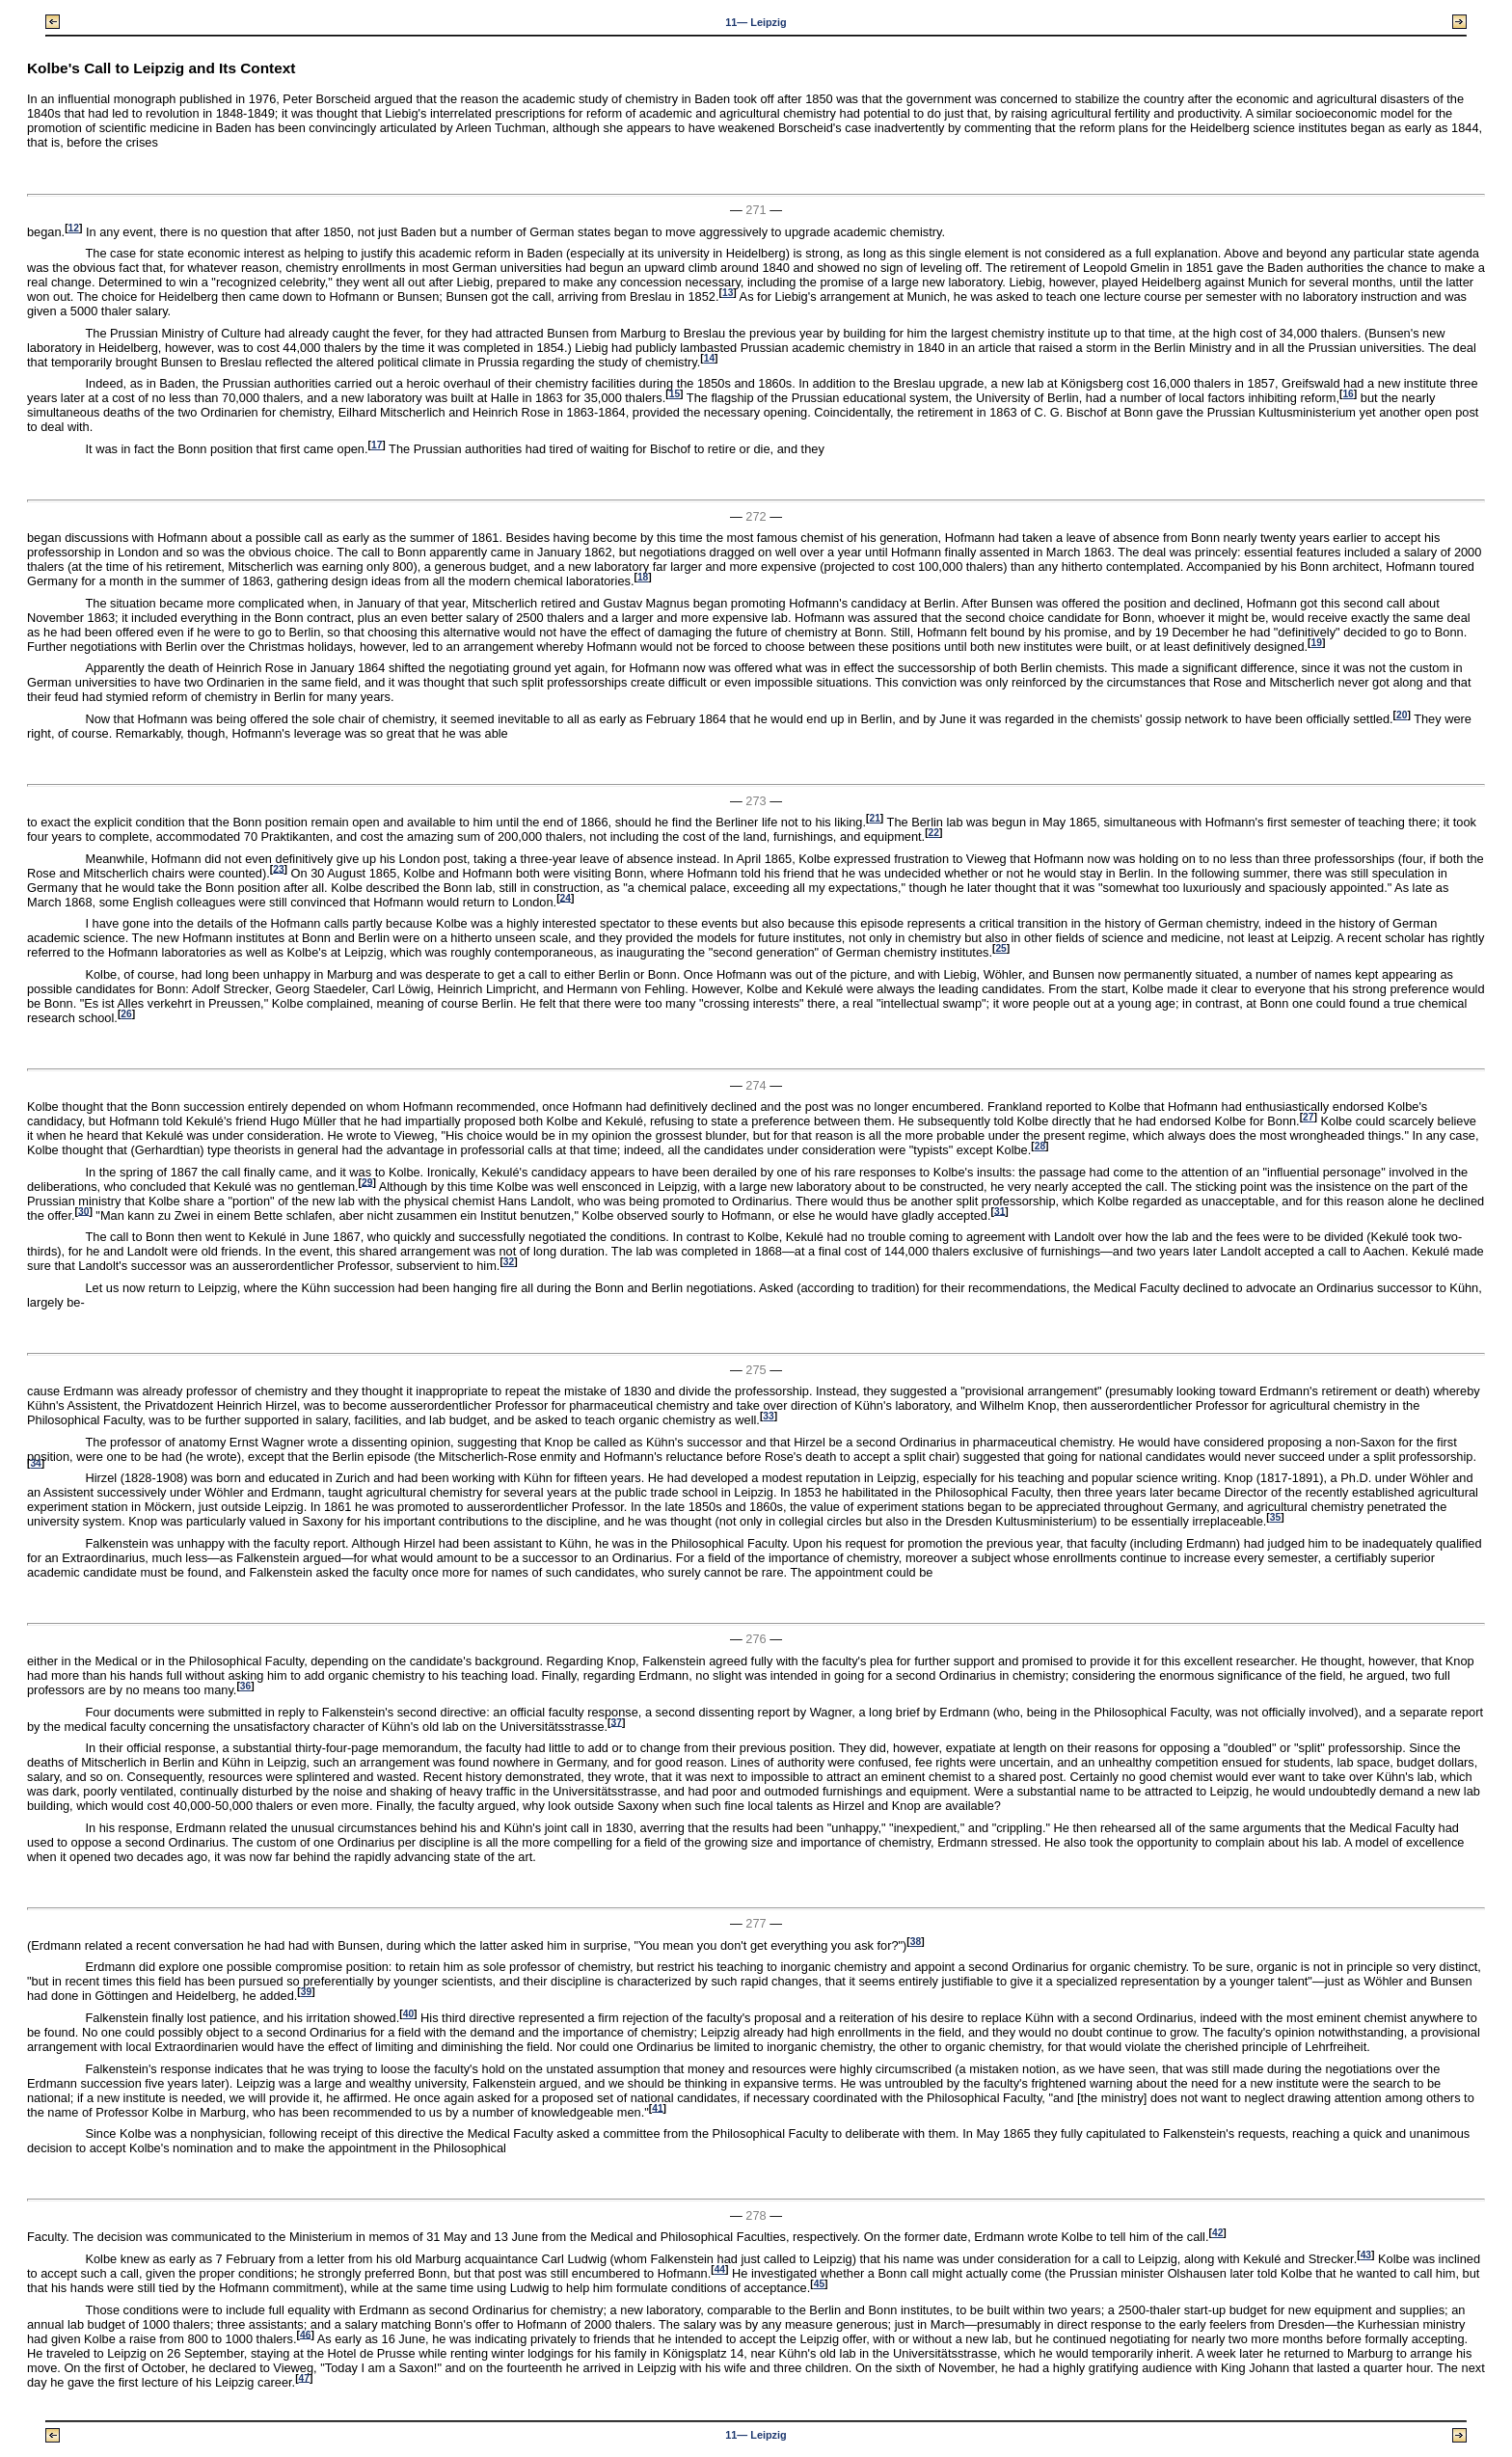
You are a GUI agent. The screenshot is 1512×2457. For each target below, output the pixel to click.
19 (1316, 642)
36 (245, 1686)
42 (1217, 2233)
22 (934, 832)
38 (915, 1941)
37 (616, 1721)
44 (720, 2269)
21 (874, 818)
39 (306, 1991)
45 (819, 2284)
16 (1347, 394)
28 (1040, 1146)
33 (768, 1416)
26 (126, 1014)
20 (1401, 715)
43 (1366, 2255)
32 (508, 1261)
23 (278, 868)
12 (73, 228)
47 (304, 2377)
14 (709, 358)
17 (376, 445)
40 (408, 2014)
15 (674, 394)
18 (642, 577)
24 (565, 897)
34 (35, 1463)
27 (1308, 1117)
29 (367, 1181)
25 (1000, 948)
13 (727, 292)
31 (999, 1210)
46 (305, 2334)
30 (83, 1210)
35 (1275, 1517)
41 (657, 2107)
